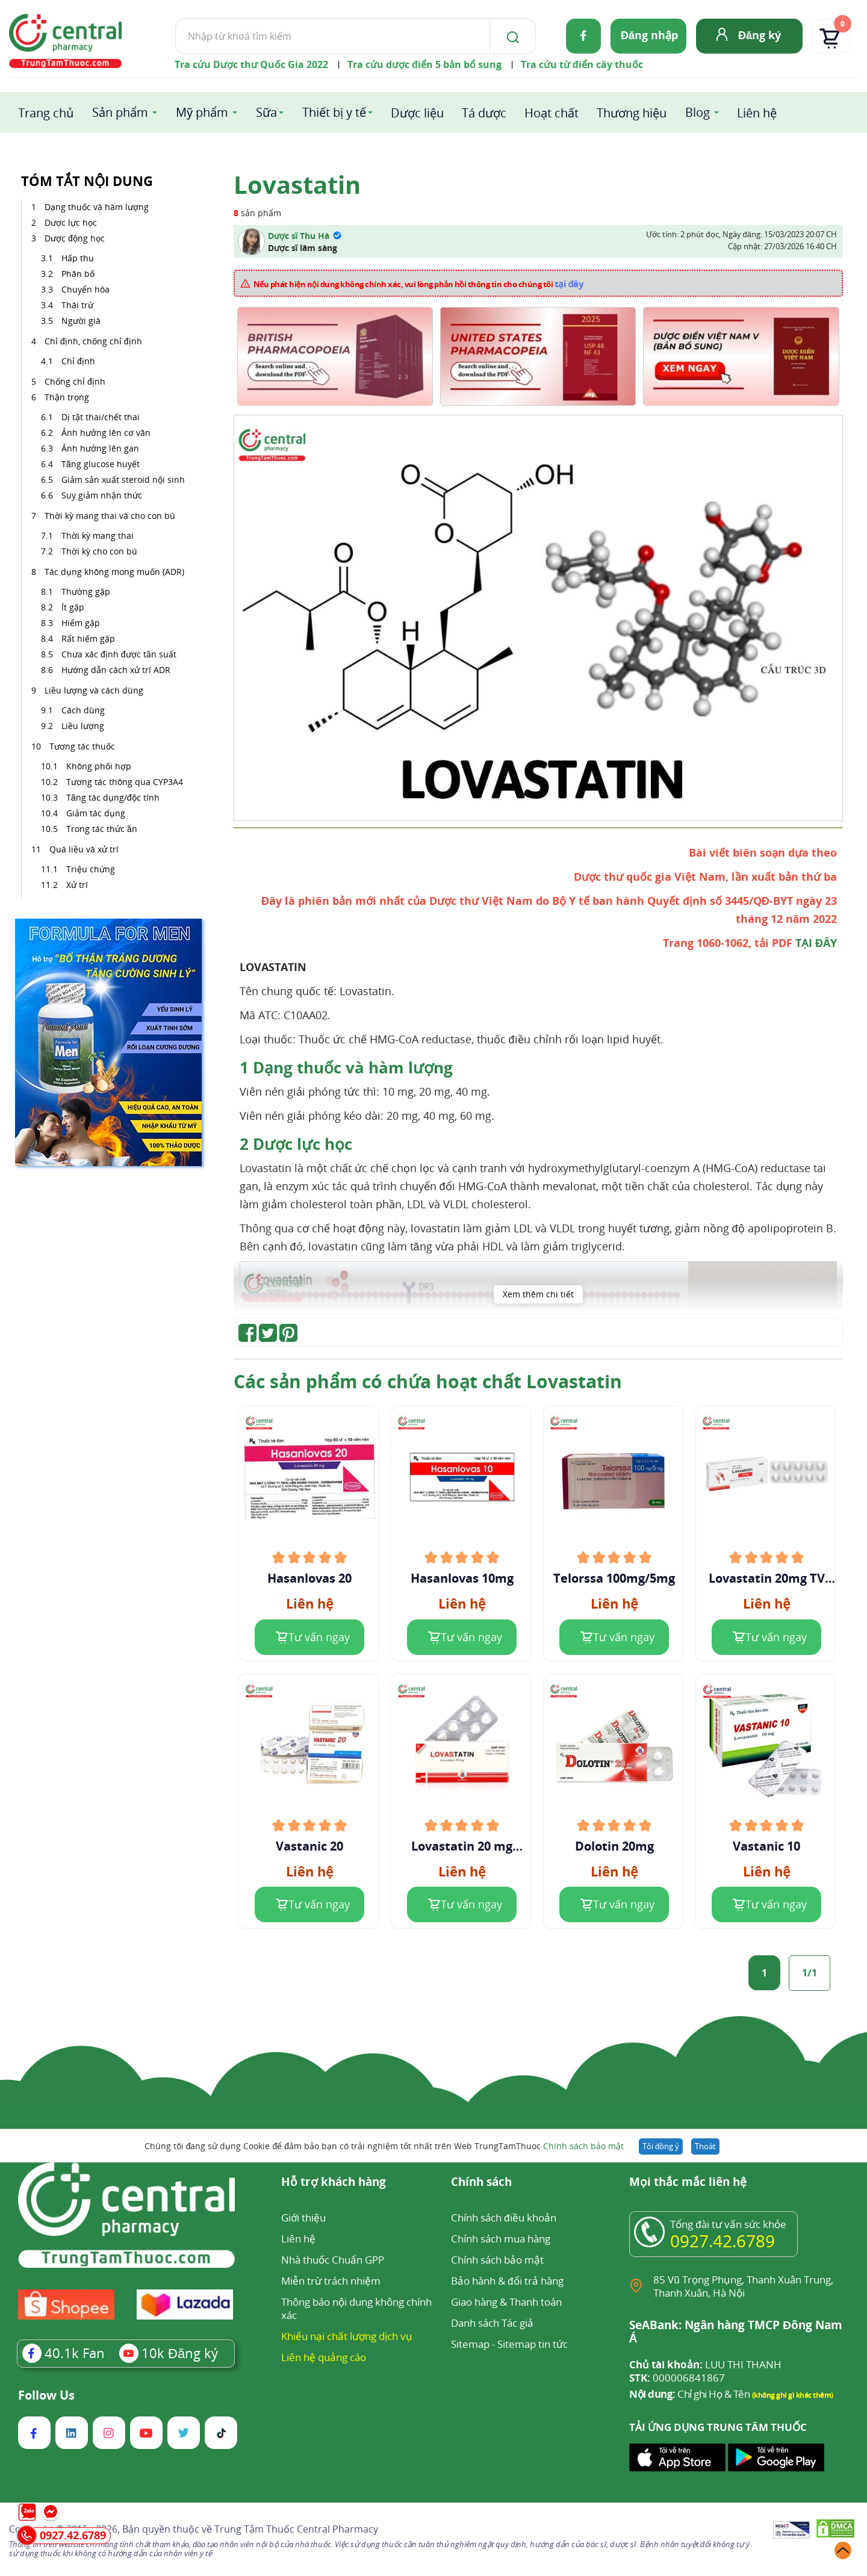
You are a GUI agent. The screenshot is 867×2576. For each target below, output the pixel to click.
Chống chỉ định (76, 381)
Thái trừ (77, 305)
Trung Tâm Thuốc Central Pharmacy (296, 2529)
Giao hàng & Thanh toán (506, 2302)
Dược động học (76, 238)
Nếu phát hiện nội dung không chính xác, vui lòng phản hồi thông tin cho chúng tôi (418, 284)
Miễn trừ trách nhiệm (331, 2281)
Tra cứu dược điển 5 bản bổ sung (424, 64)
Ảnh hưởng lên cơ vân (106, 432)
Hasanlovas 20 (309, 1578)
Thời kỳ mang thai (97, 535)
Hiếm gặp (81, 622)
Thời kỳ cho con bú (100, 551)
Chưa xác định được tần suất (120, 654)
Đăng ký (759, 35)
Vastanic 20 (309, 1846)
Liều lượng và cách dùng (95, 690)
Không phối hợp (98, 766)
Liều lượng (84, 725)
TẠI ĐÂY (816, 943)
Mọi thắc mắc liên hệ (688, 2183)
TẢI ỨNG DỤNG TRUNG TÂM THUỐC (718, 2427)
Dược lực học (72, 222)
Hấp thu (77, 258)
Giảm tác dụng (95, 813)
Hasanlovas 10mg (462, 1578)
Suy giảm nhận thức (101, 495)
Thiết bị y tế (334, 112)
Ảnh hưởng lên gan (100, 448)
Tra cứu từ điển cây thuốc (582, 64)
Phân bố (78, 273)
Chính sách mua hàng (500, 2238)
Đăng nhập (649, 35)
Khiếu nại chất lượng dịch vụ (346, 2336)
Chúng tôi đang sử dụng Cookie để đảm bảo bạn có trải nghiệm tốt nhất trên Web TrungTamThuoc (384, 2145)
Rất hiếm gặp (89, 638)
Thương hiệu (632, 113)
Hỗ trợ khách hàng (333, 2183)
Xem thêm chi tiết (538, 1294)
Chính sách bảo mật (583, 2146)
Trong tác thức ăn (101, 828)
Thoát (705, 2146)
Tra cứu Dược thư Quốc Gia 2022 (251, 64)
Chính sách (481, 2183)
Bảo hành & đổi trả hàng (507, 2281)
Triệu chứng (90, 869)
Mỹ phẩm (202, 112)
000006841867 (677, 2378)
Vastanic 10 (766, 1846)
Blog (697, 112)
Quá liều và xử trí (85, 849)
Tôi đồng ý (660, 2146)
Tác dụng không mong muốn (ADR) (116, 571)
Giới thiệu (303, 2217)
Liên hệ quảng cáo (323, 2357)
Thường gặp (87, 591)
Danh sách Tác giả (492, 2323)
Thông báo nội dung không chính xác (356, 2308)
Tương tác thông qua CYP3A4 (124, 781)
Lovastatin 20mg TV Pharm (767, 1578)
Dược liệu (417, 113)
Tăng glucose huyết (100, 464)
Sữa (266, 112)
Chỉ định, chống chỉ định (93, 341)
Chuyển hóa (85, 289)
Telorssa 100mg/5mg (614, 1578)
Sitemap (470, 2344)
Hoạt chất (551, 113)
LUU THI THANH (705, 2364)
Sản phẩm (120, 112)
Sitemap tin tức (532, 2344)
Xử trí (77, 884)
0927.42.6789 (722, 2240)
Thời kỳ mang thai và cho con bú (110, 515)
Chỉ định (78, 361)
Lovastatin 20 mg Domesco (461, 1846)
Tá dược (484, 113)
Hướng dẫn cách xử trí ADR (117, 669)
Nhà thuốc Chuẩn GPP (332, 2260)
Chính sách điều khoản (503, 2217)
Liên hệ (757, 113)
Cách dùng (84, 710)
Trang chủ (45, 113)
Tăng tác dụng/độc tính (113, 797)
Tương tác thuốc (83, 746)
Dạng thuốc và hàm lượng (98, 207)
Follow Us (46, 2395)
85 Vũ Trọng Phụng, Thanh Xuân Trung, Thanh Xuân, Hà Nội (743, 2286)
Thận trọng (68, 397)
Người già (81, 320)
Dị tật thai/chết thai (100, 417)
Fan (63, 2353)
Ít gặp (74, 607)
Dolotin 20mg (614, 1846)
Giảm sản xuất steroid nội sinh (123, 479)
